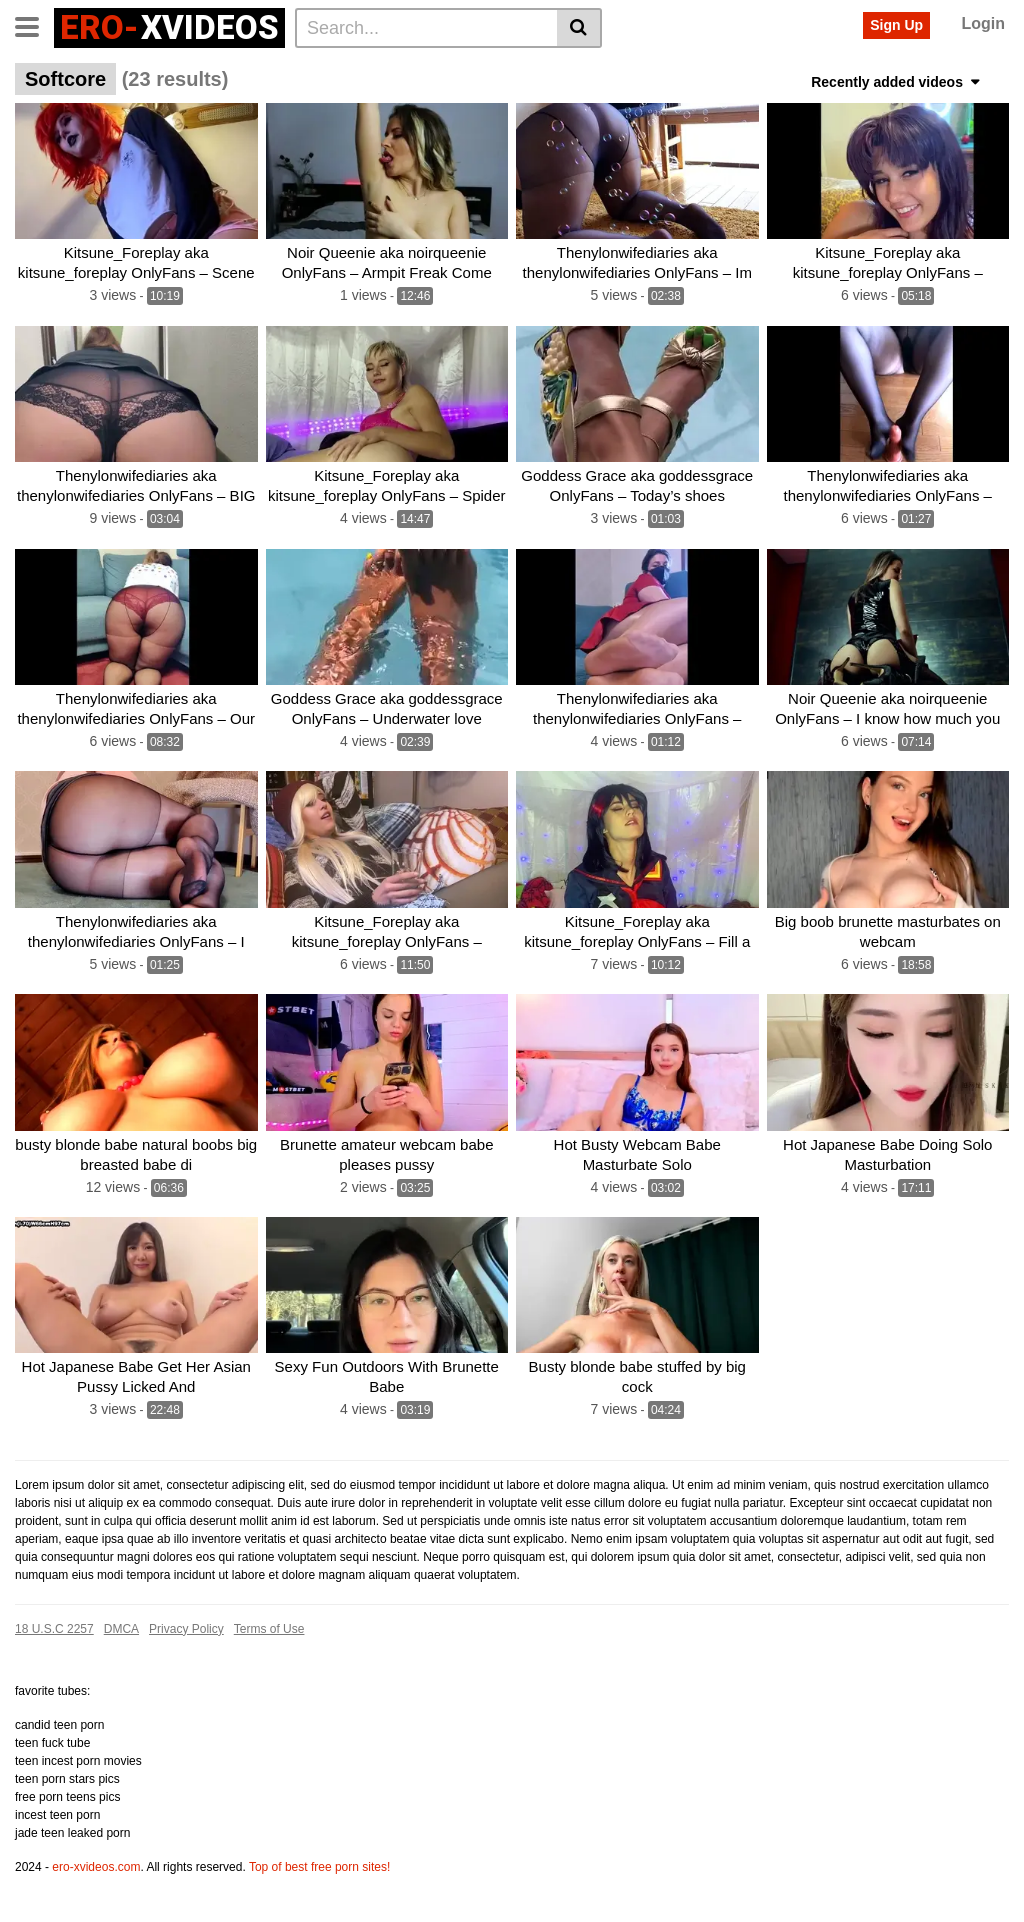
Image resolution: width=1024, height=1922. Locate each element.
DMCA (121, 1629)
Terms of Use (269, 1629)
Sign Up (896, 25)
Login (983, 23)
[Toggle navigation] (34, 25)
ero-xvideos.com (96, 1867)
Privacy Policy (186, 1629)
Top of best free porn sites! (319, 1867)
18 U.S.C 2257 (54, 1629)
